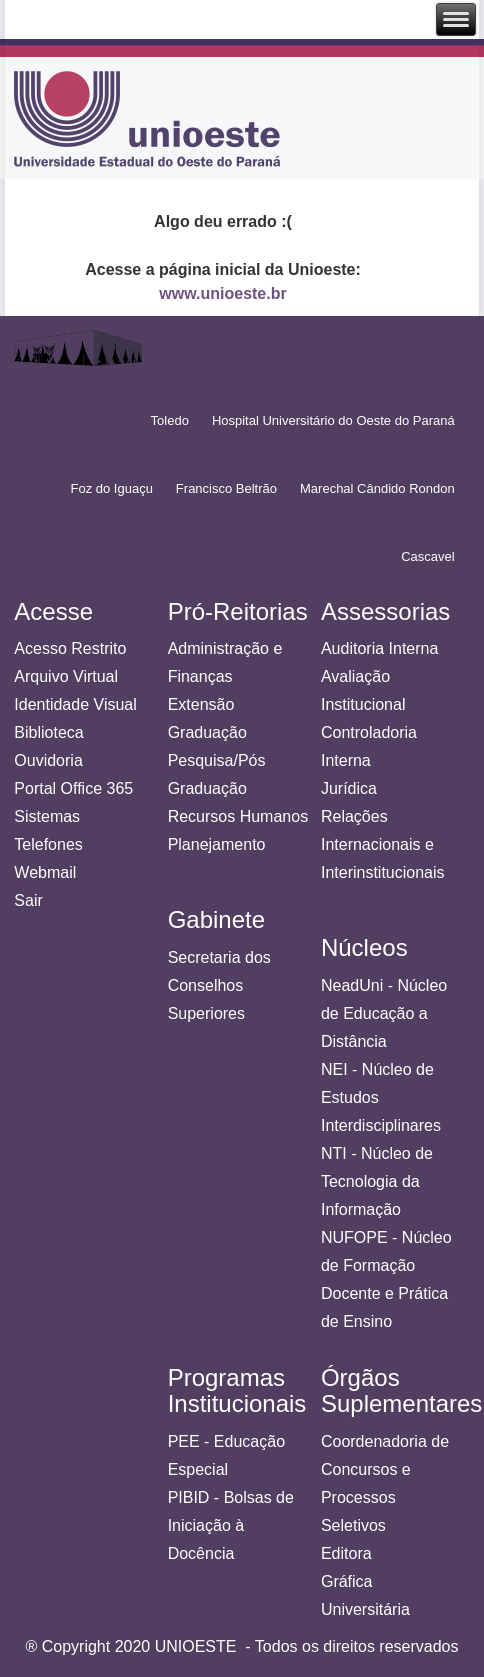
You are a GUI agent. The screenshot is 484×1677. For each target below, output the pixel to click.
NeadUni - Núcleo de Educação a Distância (384, 1013)
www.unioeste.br (222, 293)
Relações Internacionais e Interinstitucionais (383, 844)
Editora (346, 1553)
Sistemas (47, 816)
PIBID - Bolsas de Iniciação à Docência (231, 1525)
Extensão (201, 704)
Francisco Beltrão (226, 488)
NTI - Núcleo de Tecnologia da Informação (377, 1181)
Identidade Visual (75, 704)
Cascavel (427, 556)
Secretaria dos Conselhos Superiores (219, 985)
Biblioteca (48, 732)
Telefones (48, 844)
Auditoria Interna (379, 648)
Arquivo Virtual (66, 676)
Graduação (207, 732)
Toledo (170, 420)
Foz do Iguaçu (111, 488)
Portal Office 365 (73, 788)
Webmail (45, 872)
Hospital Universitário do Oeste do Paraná (333, 420)
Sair (28, 900)
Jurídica (349, 788)
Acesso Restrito (70, 648)
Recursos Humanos (238, 816)
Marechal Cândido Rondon (377, 488)
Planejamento (217, 844)
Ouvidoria (48, 760)
